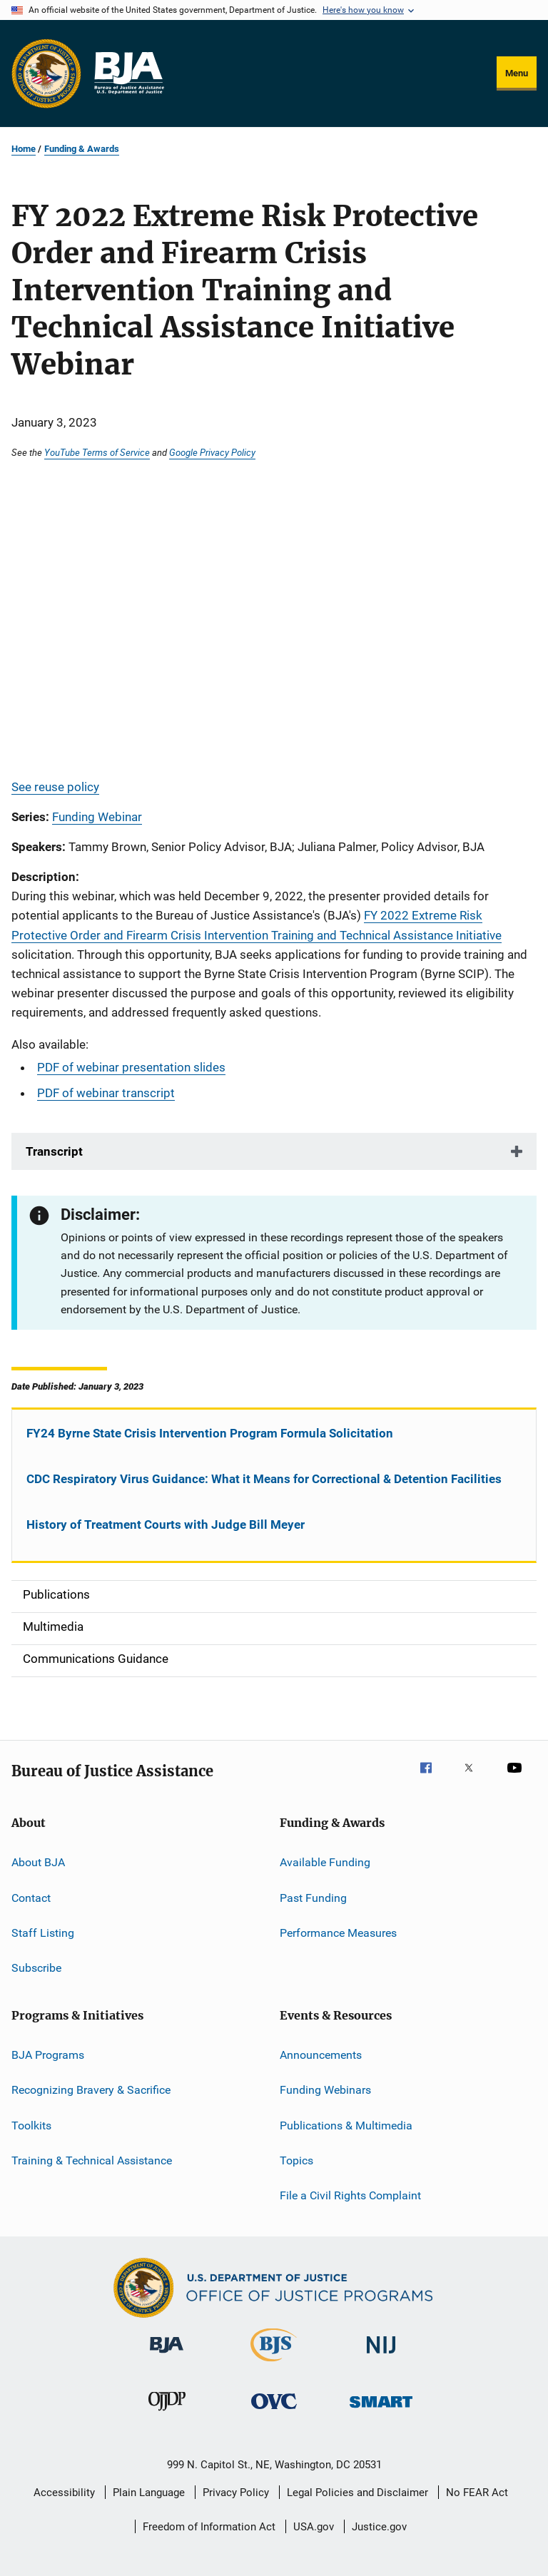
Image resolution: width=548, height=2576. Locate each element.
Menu (516, 73)
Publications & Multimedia (346, 2125)
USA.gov (313, 2526)
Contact (31, 1898)
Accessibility (64, 2492)
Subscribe (36, 1968)
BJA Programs (47, 2055)
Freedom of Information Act (209, 2526)
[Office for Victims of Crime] (274, 2411)
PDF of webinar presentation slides (131, 1067)
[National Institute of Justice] (381, 2356)
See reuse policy (55, 787)
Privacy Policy (236, 2492)
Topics (296, 2160)
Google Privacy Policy (212, 452)
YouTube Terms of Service (97, 452)
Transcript (54, 1151)
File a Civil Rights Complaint (350, 2195)
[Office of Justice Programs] (46, 73)
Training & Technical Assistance (91, 2160)
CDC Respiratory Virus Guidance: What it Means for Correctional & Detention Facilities (264, 1479)
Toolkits (31, 2125)
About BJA (38, 1862)
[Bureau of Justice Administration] (166, 2355)
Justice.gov (379, 2526)
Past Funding (313, 1898)
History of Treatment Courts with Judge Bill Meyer (165, 1524)
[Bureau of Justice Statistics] (273, 2364)
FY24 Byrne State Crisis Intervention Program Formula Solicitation (209, 1433)
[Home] (128, 73)
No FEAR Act (477, 2492)
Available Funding (325, 1862)
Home (23, 148)
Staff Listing (42, 1933)
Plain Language (149, 2492)
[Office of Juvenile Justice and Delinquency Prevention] (167, 2413)
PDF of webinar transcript (106, 1093)
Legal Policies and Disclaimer (357, 2492)
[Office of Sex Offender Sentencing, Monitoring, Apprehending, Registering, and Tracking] (381, 2410)
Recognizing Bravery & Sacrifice (91, 2090)
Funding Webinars (325, 2090)
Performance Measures (338, 1933)
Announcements (321, 2055)
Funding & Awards (81, 148)
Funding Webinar (97, 817)
